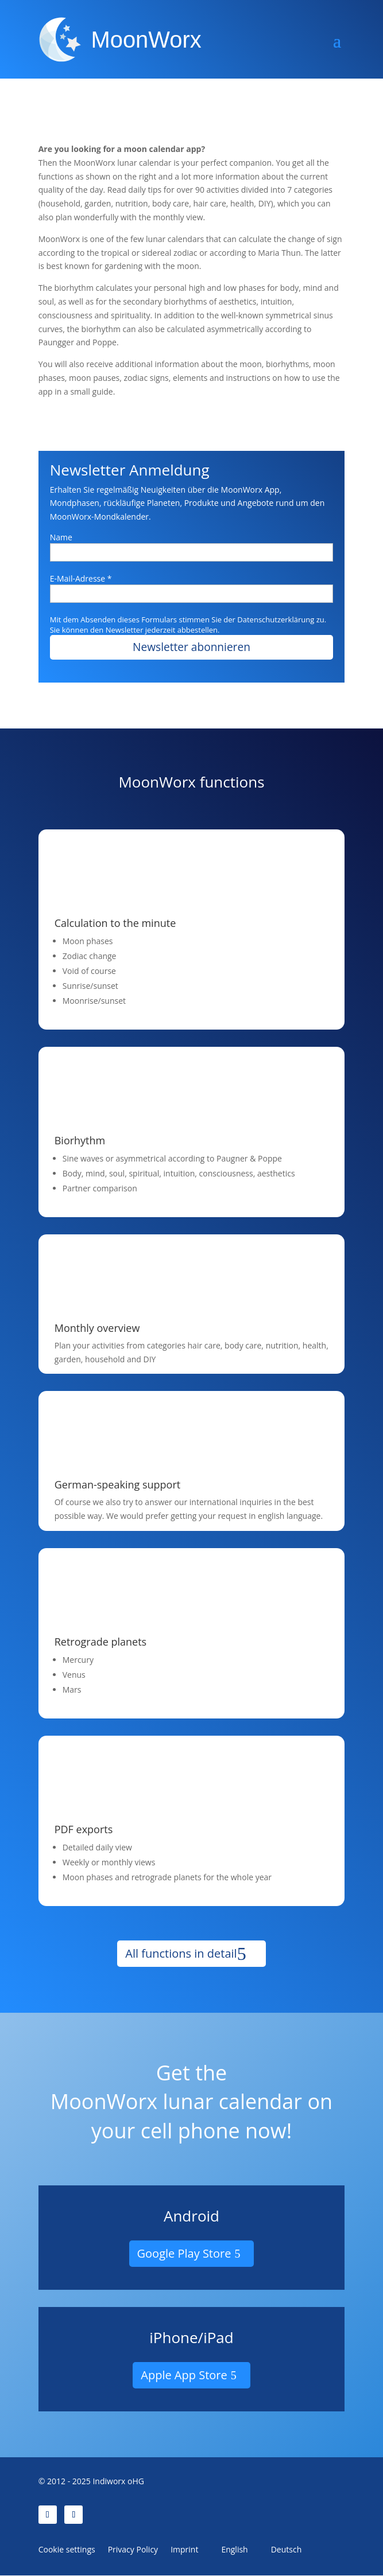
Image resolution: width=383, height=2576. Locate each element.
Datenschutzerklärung (275, 619)
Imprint (184, 2550)
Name (61, 537)
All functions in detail (181, 1954)
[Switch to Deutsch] (281, 2552)
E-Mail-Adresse (81, 578)
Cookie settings (66, 2550)
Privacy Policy (133, 2550)
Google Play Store (184, 2254)
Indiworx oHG (118, 2482)
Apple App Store (184, 2376)
